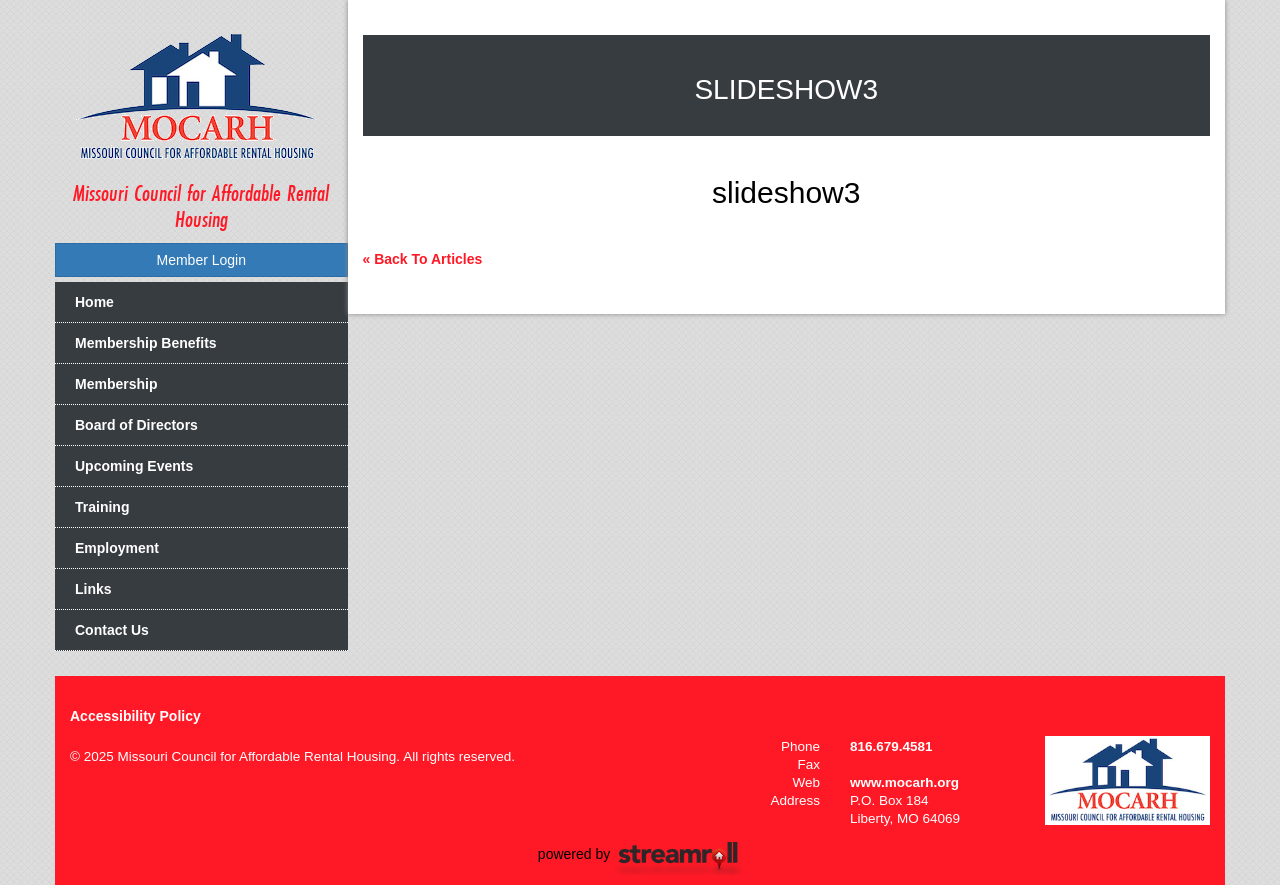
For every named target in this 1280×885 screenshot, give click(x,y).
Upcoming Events (134, 466)
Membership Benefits (146, 343)
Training (102, 507)
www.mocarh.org (904, 782)
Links (93, 589)
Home (94, 302)
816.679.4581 (891, 746)
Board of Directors (136, 425)
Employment (117, 548)
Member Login (202, 260)
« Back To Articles (423, 259)
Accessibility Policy (135, 716)
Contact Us (112, 630)
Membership (116, 384)
